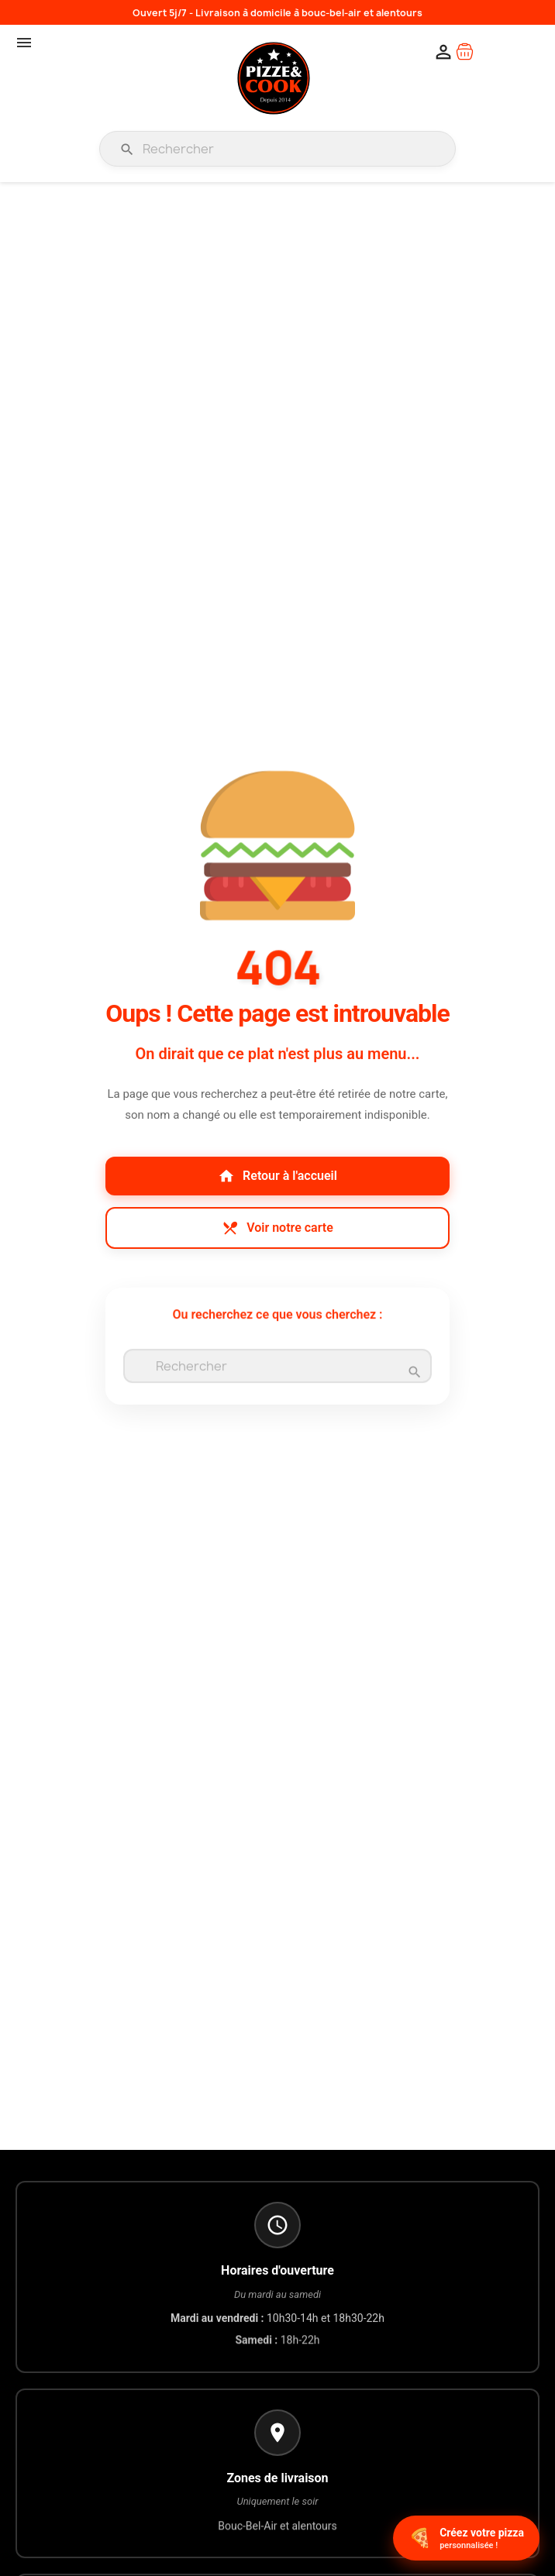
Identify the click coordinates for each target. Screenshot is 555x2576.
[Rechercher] (278, 149)
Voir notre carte (277, 1227)
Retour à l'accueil (277, 1176)
